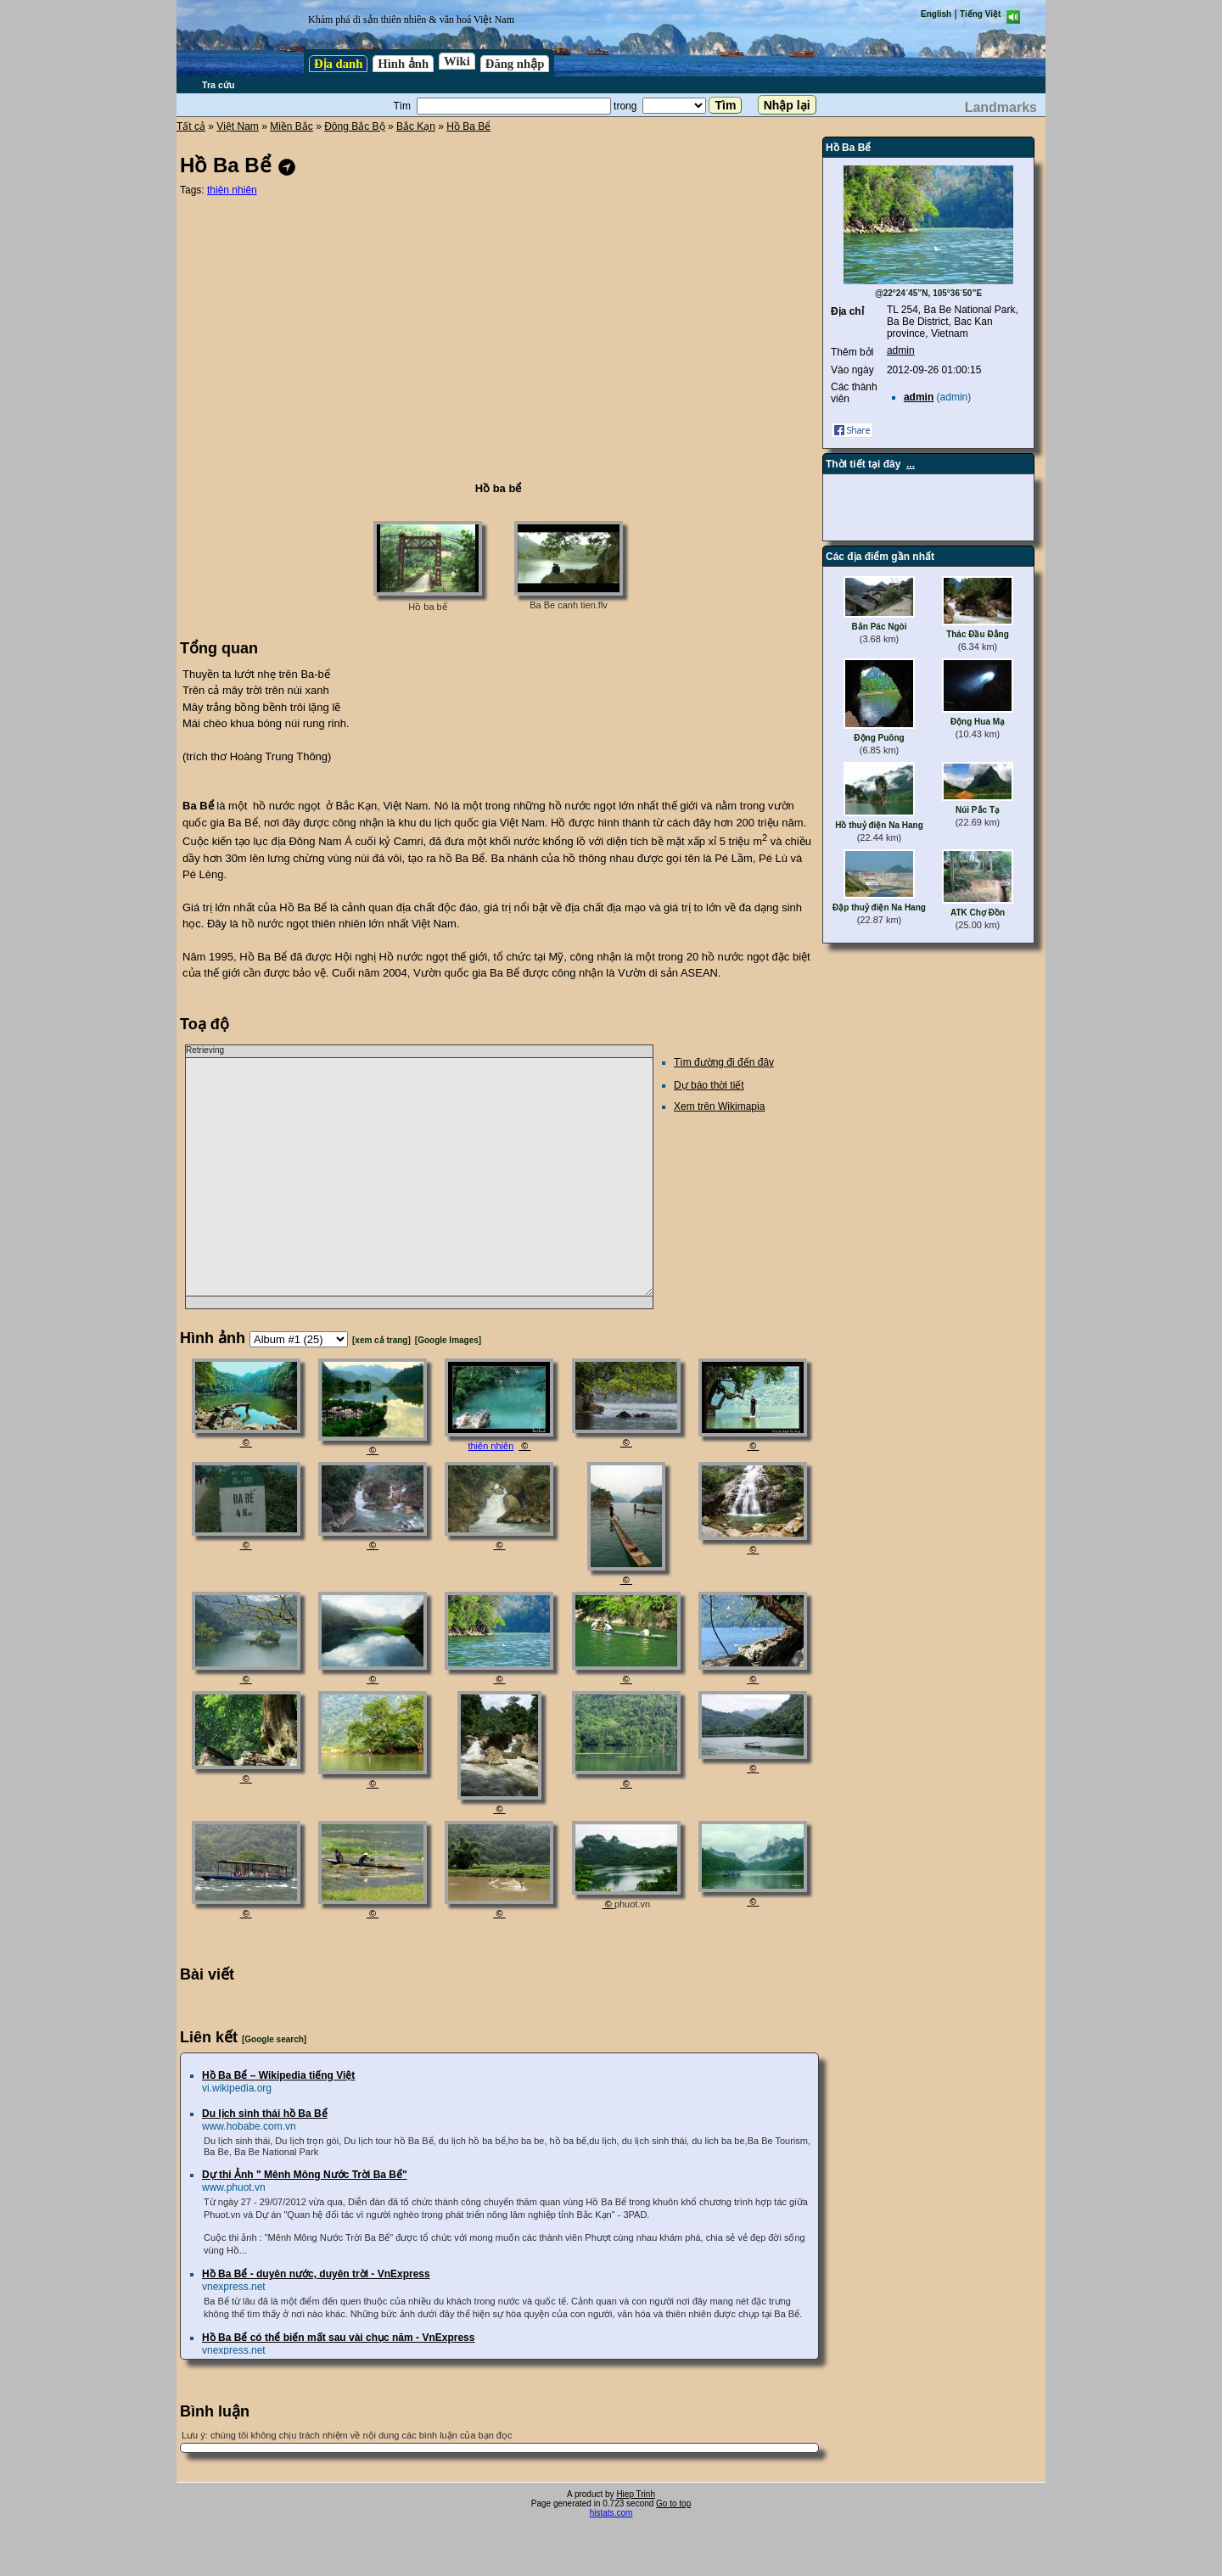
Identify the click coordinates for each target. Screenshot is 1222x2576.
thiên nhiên (232, 190)
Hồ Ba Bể (468, 126)
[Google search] (274, 2039)
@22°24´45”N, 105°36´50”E (928, 293)
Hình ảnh (403, 63)
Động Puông (879, 737)
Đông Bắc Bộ (354, 126)
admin (901, 350)
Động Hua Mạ (977, 721)
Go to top (673, 2503)
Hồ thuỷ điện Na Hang (879, 825)
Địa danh (338, 63)
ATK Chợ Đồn (977, 912)
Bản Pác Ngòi (879, 626)
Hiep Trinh (635, 2494)
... (910, 464)
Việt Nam (237, 126)
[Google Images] (448, 1340)
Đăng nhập (515, 63)
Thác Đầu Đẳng (977, 634)
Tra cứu (218, 85)
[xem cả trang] (381, 1340)
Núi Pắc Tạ (978, 810)
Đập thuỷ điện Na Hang (879, 907)
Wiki (457, 61)
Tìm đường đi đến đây (724, 1062)
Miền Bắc (291, 126)
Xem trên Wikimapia (719, 1106)
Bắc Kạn (415, 126)
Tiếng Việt (980, 14)
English (936, 14)
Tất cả (191, 126)
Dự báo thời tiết (709, 1085)
